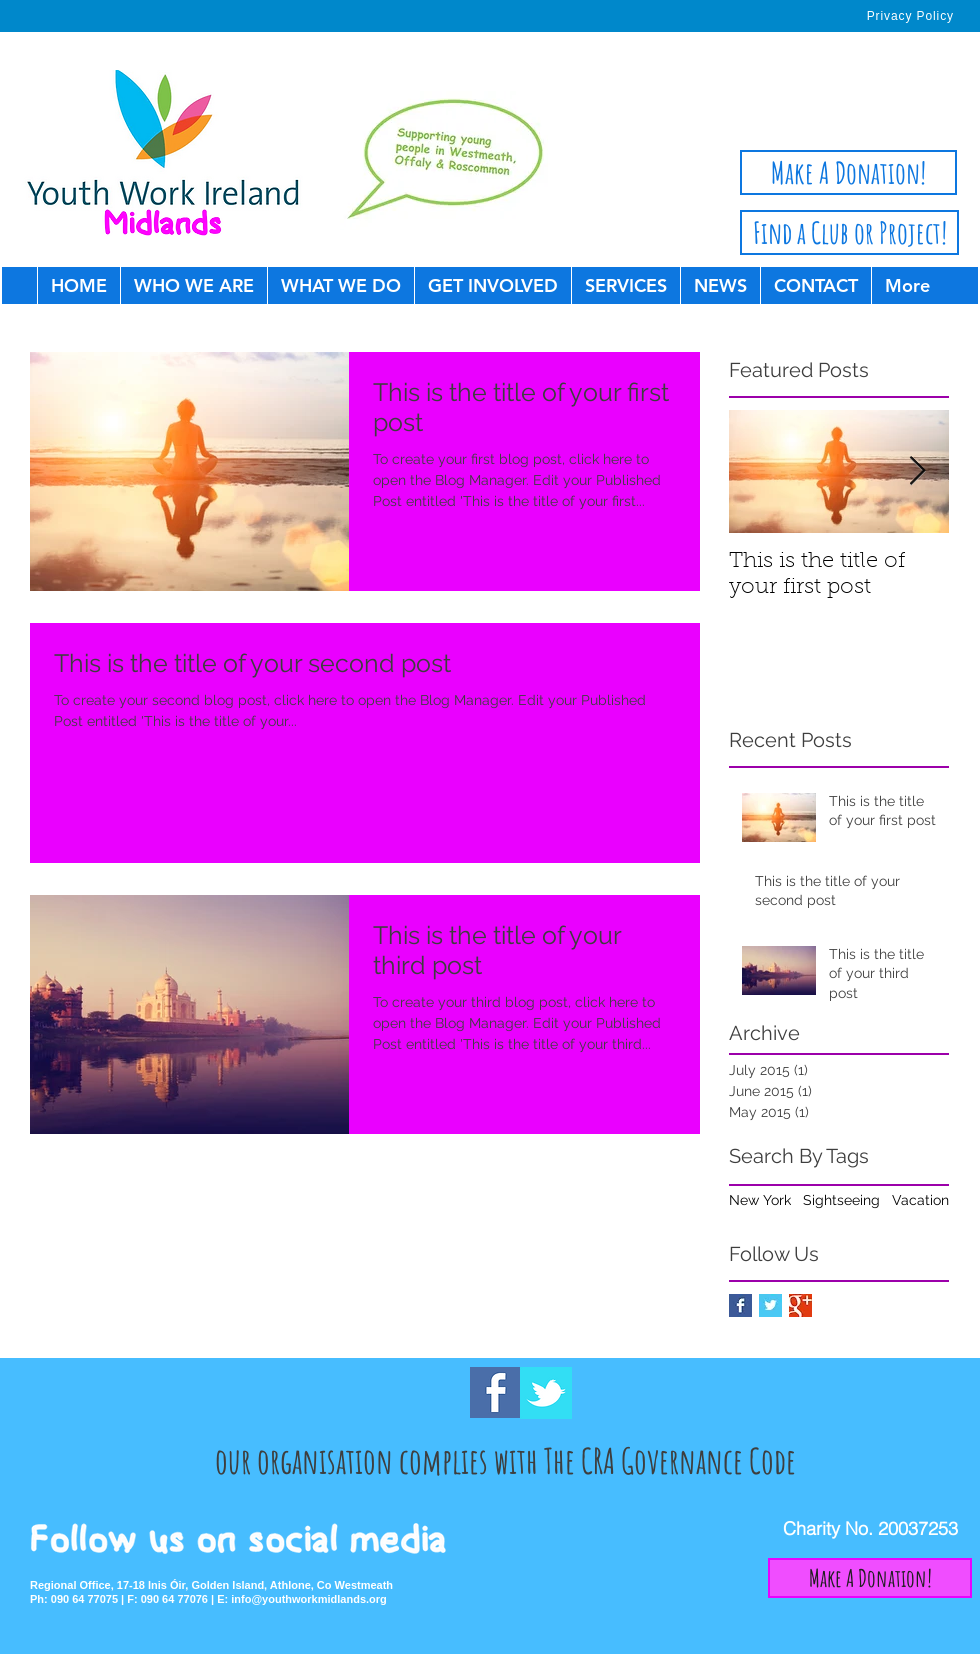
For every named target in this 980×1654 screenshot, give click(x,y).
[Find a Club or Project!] (849, 232)
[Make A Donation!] (848, 172)
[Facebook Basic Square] (740, 1305)
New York (760, 1200)
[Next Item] (917, 471)
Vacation (920, 1200)
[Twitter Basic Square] (770, 1305)
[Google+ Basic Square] (800, 1305)
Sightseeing (841, 1200)
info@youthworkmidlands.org (309, 1599)
